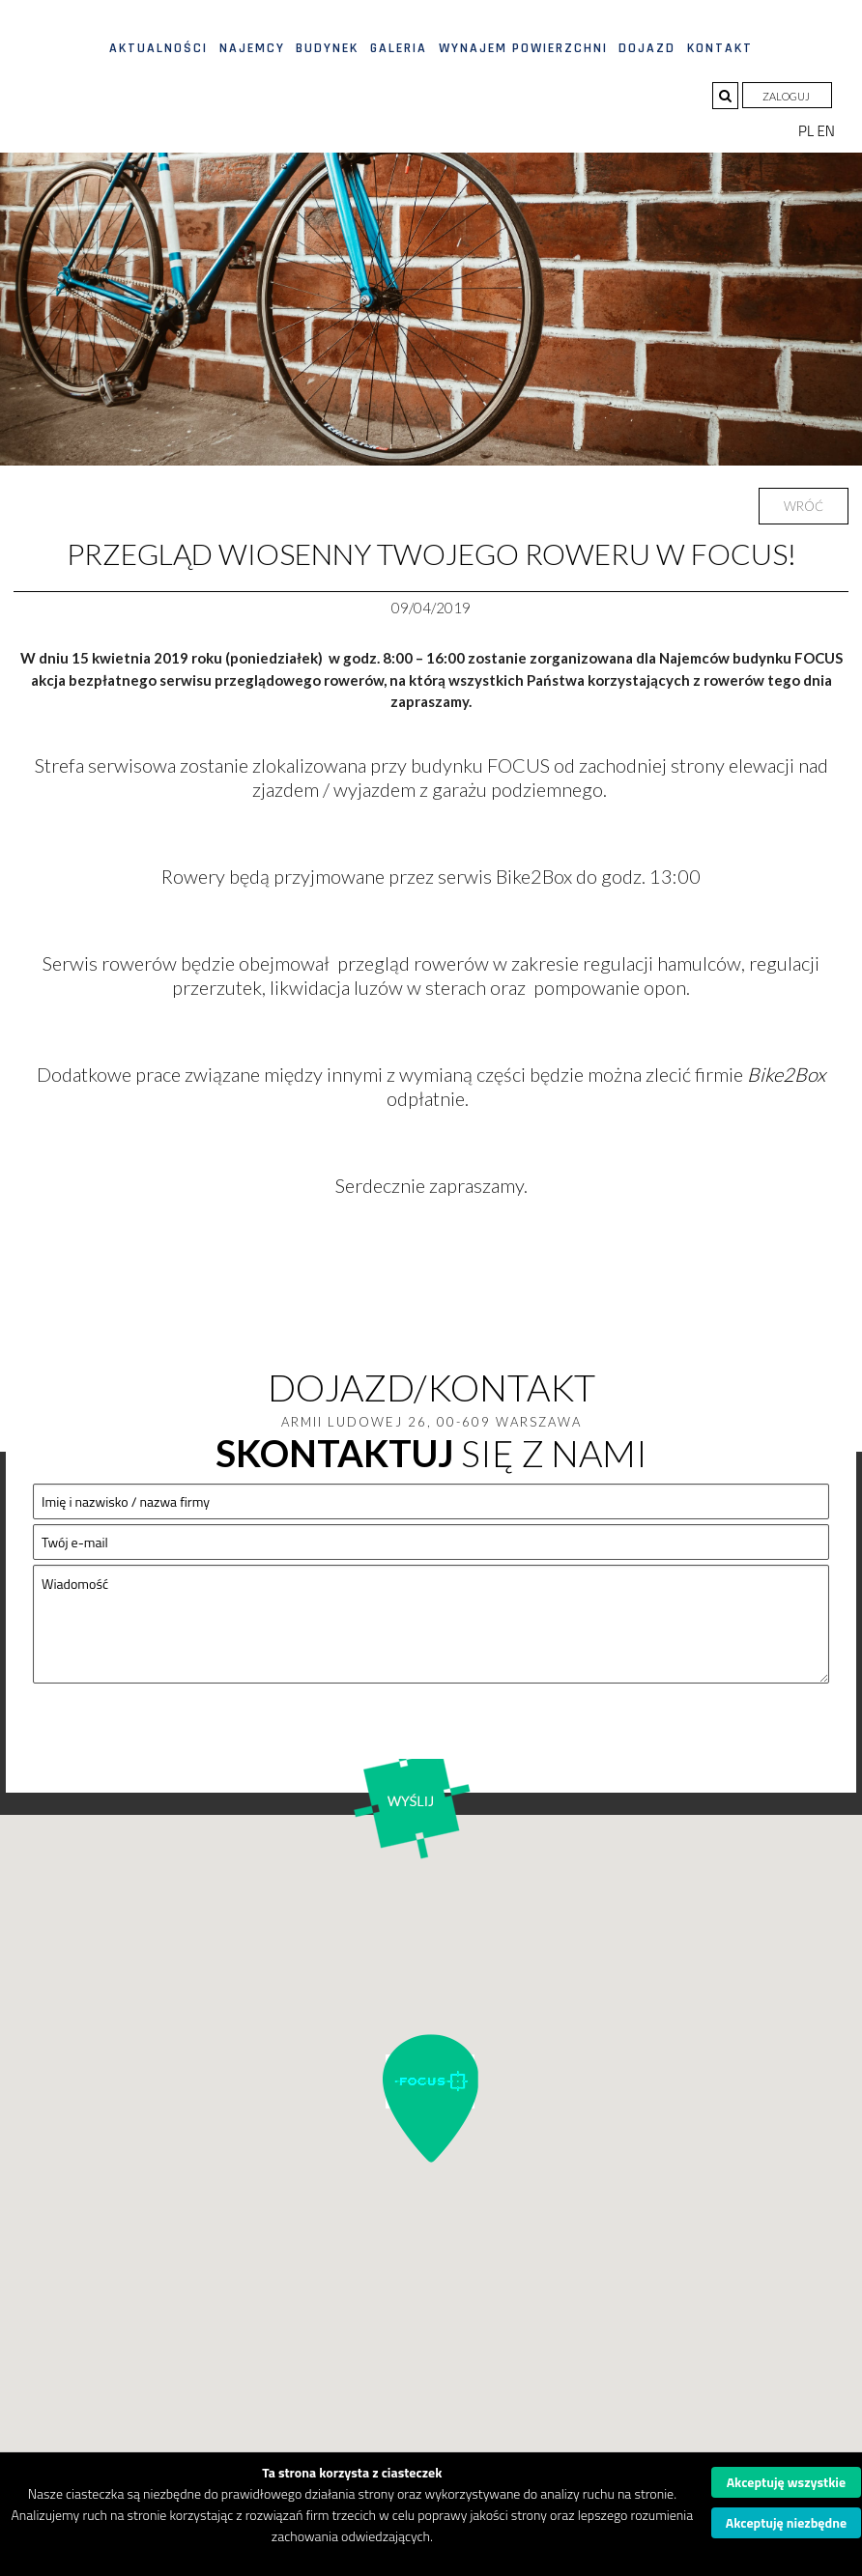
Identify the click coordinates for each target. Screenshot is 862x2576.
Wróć (803, 506)
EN (826, 131)
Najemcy (252, 48)
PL (807, 131)
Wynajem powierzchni (523, 48)
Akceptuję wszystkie (787, 2482)
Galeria (398, 48)
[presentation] (180, 1736)
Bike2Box (786, 1074)
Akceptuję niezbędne (786, 2522)
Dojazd (646, 48)
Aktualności (158, 48)
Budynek (327, 48)
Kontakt (720, 48)
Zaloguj (787, 96)
